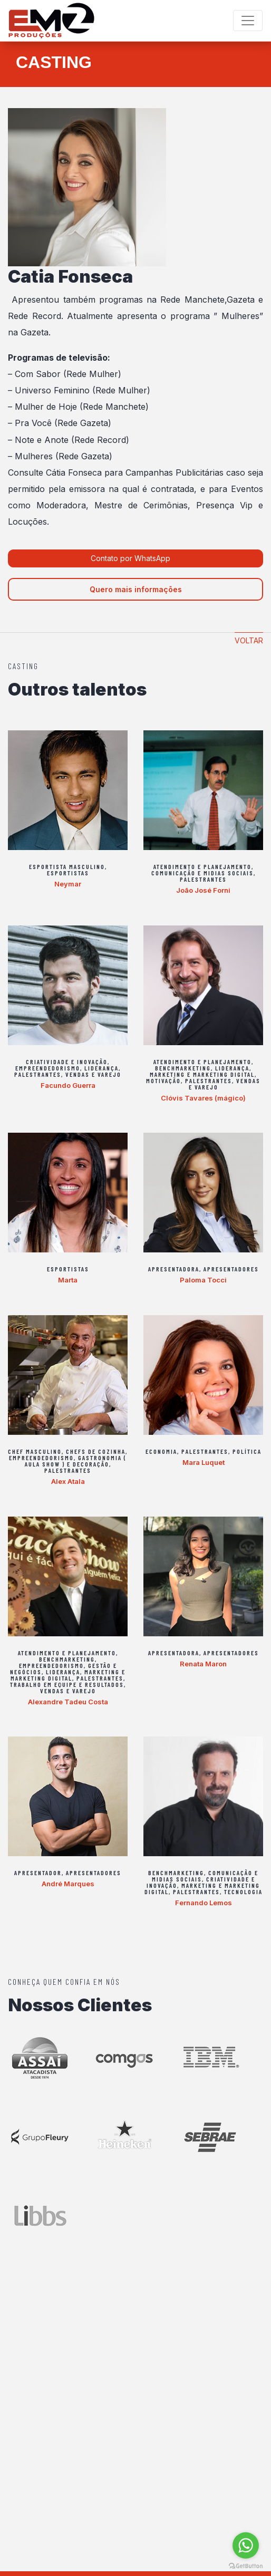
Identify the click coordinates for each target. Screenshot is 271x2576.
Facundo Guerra (68, 1085)
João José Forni (203, 890)
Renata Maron (203, 1664)
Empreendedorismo (47, 1068)
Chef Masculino (35, 1451)
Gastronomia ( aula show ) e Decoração (76, 1461)
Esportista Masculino (67, 866)
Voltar (249, 640)
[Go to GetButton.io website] (246, 2565)
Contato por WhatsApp (131, 558)
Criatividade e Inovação (67, 1061)
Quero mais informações (136, 589)
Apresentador (38, 1872)
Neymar (67, 884)
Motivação (163, 1080)
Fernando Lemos (203, 1902)
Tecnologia (243, 1891)
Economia (161, 1451)
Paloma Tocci (203, 1280)
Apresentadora (173, 1268)
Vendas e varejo (93, 1074)
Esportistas (68, 872)
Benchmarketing (183, 1068)
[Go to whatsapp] (246, 2545)
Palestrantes (203, 879)
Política (247, 1451)
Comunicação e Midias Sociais (202, 872)
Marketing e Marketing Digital (202, 1074)
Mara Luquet (203, 1462)
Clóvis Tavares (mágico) (203, 1098)
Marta (68, 1280)
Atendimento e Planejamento (202, 866)
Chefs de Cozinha (95, 1451)
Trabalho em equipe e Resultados (67, 1684)
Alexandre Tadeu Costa (68, 1701)
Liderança (101, 1068)
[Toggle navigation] (248, 20)
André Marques (68, 1883)
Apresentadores (231, 1268)
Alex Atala (68, 1481)
